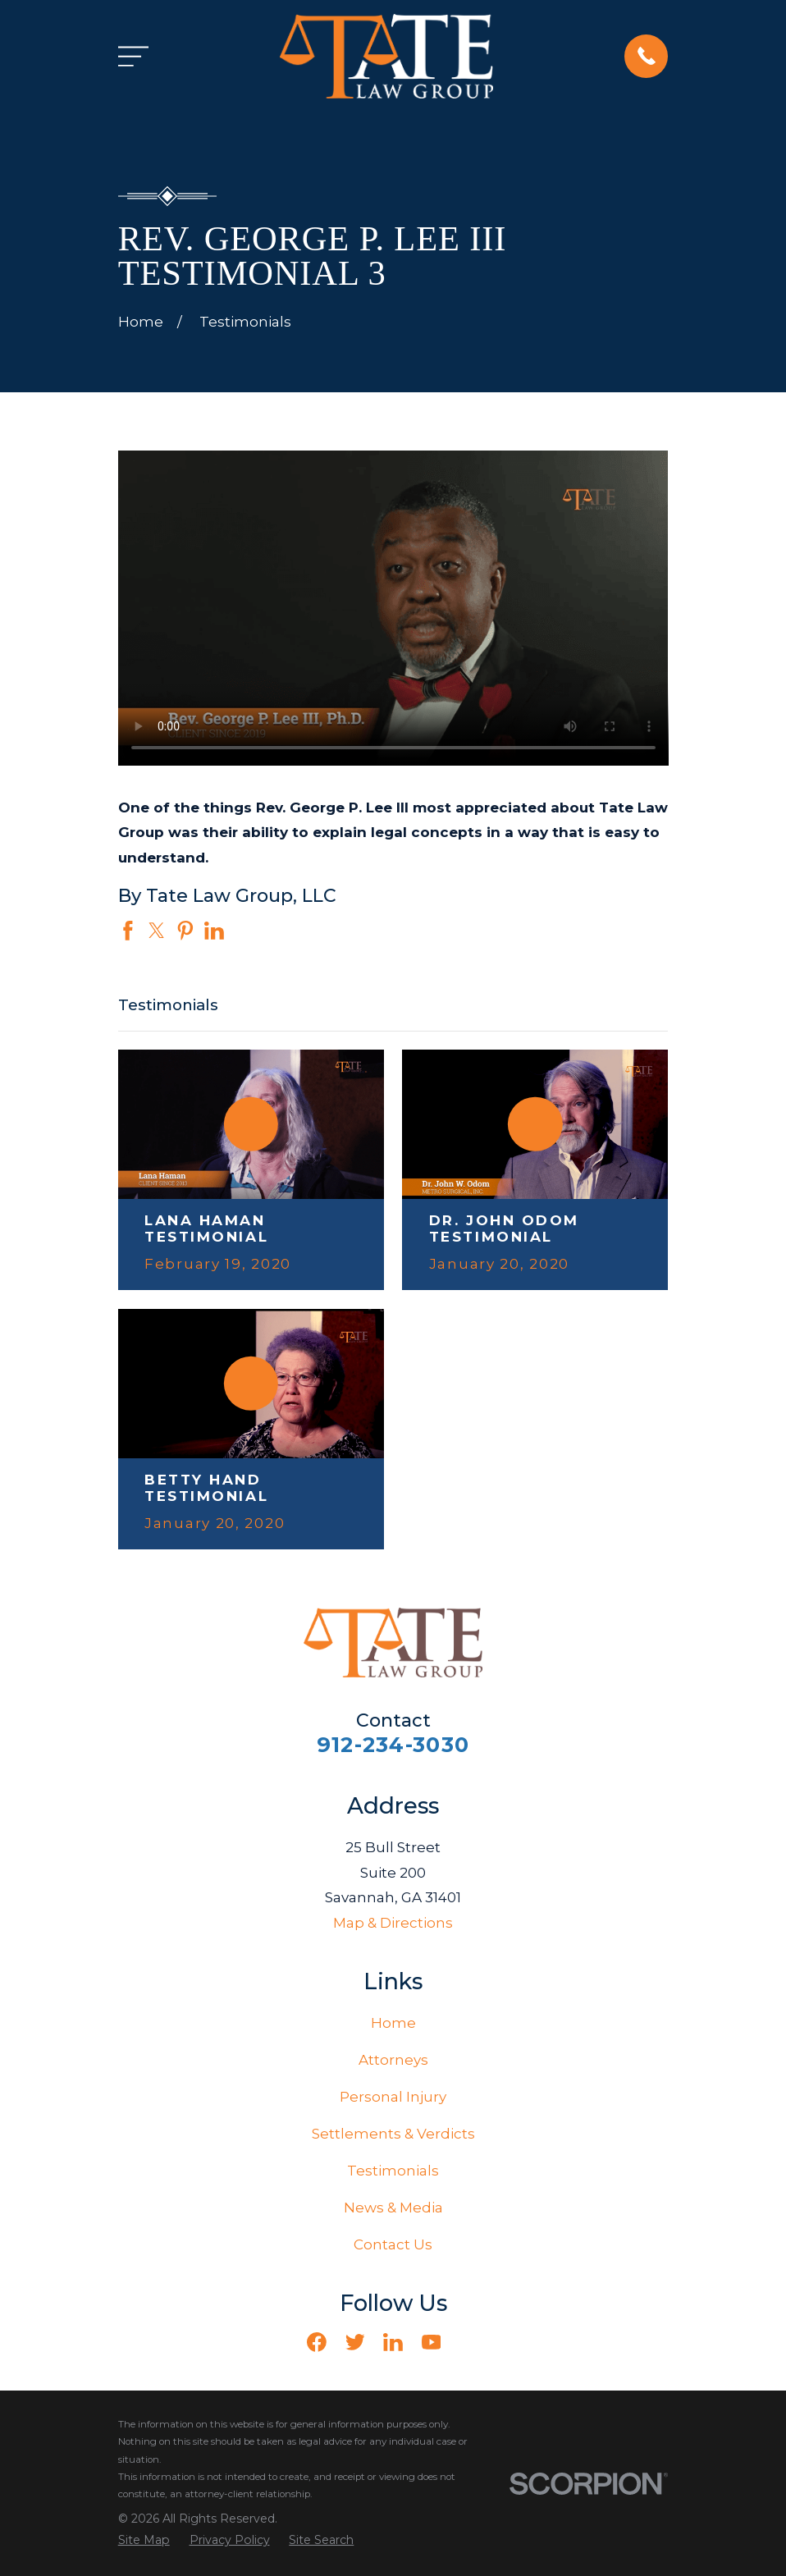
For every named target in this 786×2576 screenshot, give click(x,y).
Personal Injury (393, 2097)
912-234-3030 (393, 1744)
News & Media (393, 2207)
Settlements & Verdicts (393, 2133)
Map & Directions (393, 1923)
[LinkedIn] (393, 2342)
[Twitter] (355, 2342)
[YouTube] (431, 2342)
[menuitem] (144, 2540)
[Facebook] (317, 2342)
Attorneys (393, 2060)
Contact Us (393, 2244)
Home (393, 2023)
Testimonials (393, 2170)
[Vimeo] (469, 2342)
